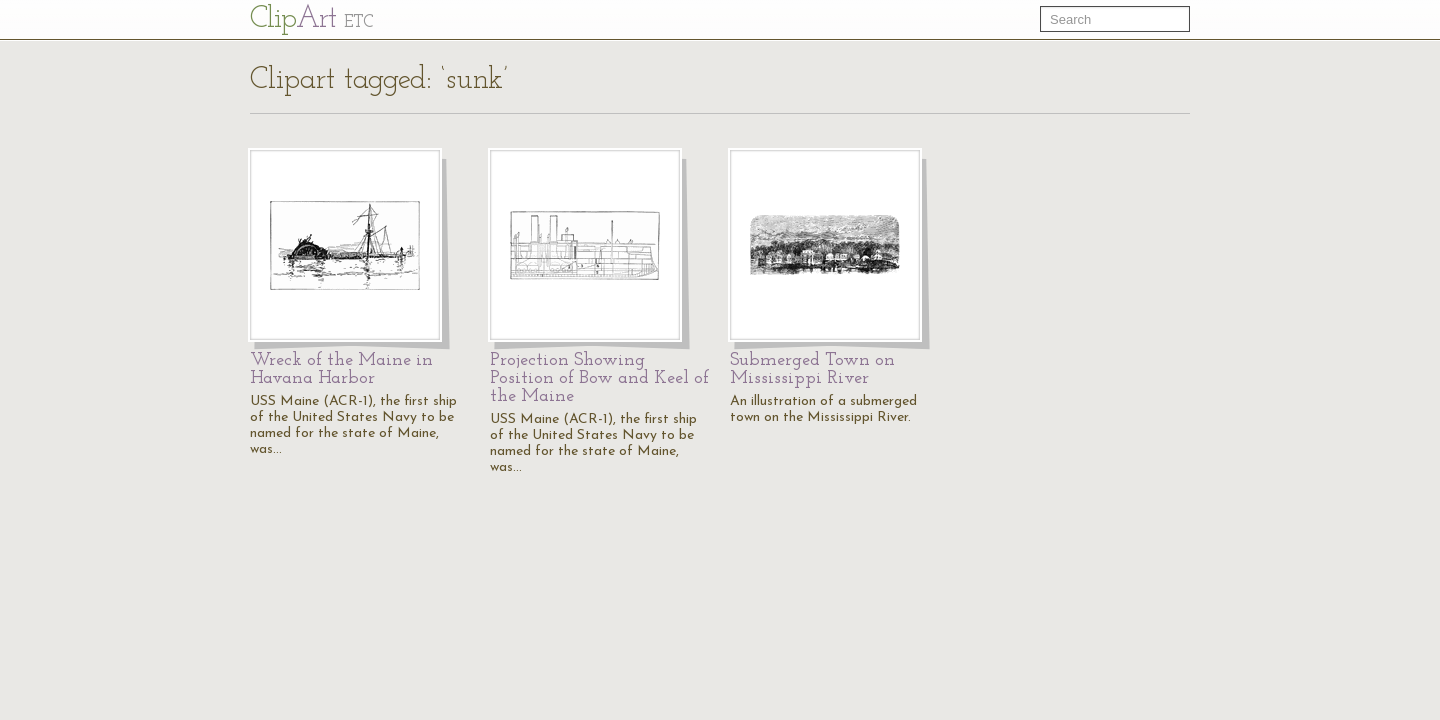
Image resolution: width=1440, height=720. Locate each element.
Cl (311, 19)
